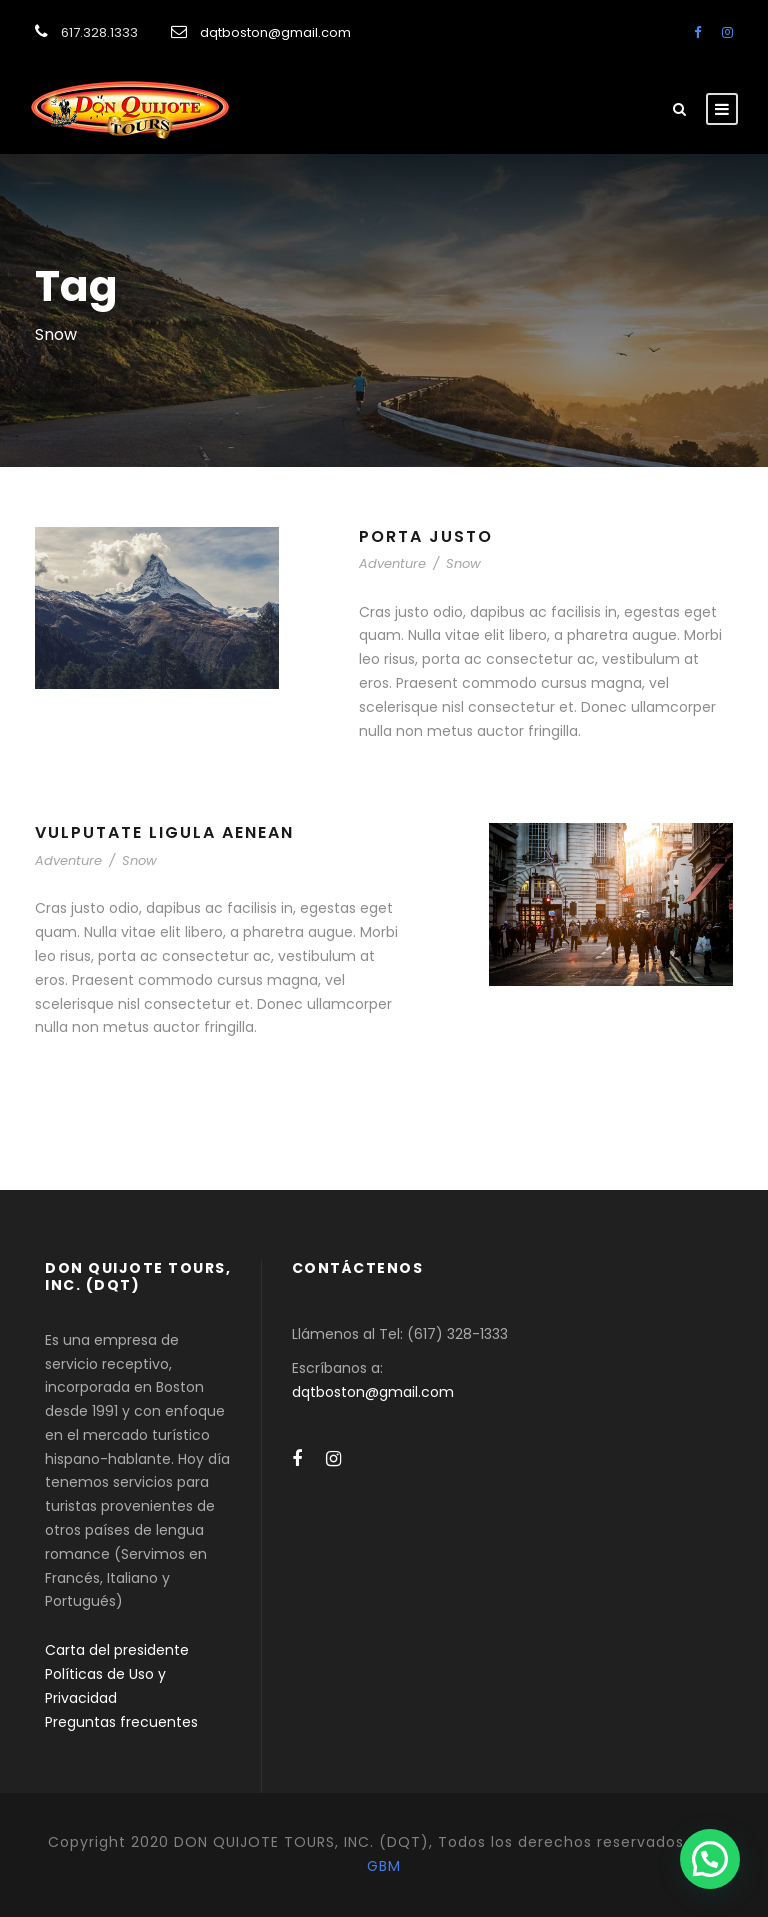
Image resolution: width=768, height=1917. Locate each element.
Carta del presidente (117, 1650)
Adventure (392, 563)
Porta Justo (426, 536)
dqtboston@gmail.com (275, 32)
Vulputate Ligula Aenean (164, 832)
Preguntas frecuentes (121, 1722)
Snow (463, 563)
